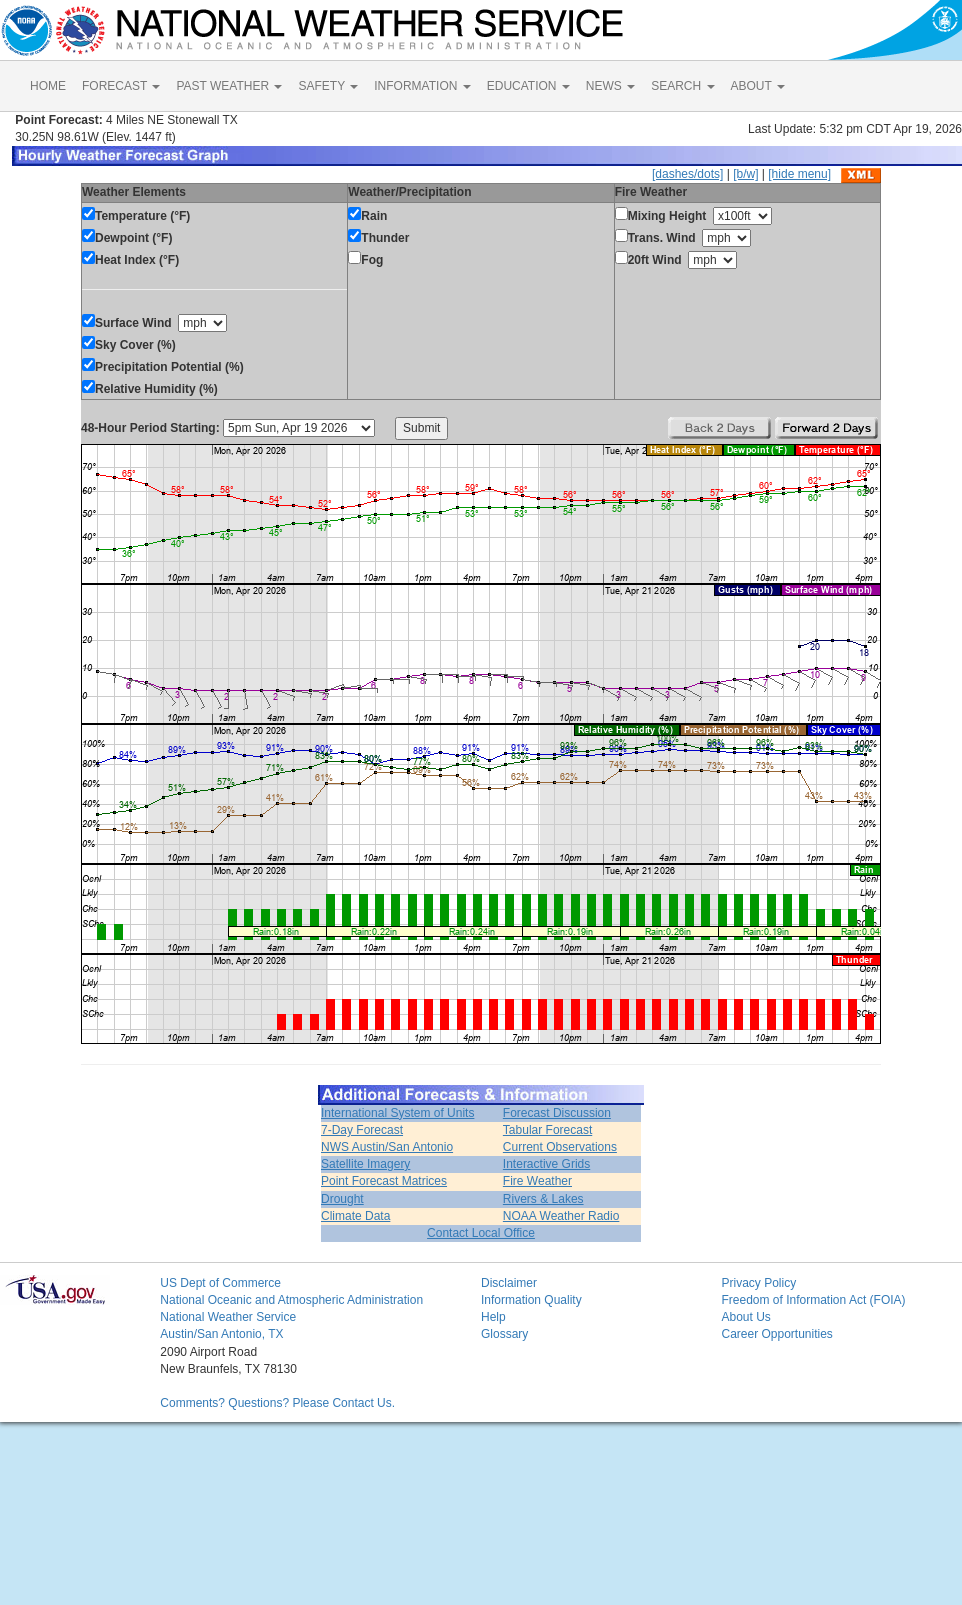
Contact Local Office (481, 1233)
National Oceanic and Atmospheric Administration (291, 1300)
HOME (48, 86)
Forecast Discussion (557, 1113)
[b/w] (745, 174)
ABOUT (758, 86)
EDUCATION (528, 86)
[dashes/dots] (687, 174)
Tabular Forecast (547, 1130)
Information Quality (531, 1300)
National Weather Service (228, 1317)
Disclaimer (509, 1283)
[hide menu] (799, 174)
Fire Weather (537, 1181)
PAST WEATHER (229, 86)
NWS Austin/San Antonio (387, 1147)
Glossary (504, 1334)
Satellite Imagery (365, 1164)
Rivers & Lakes (543, 1199)
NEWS (610, 86)
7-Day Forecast (362, 1130)
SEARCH (682, 86)
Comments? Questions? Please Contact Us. (277, 1403)
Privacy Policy (758, 1283)
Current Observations (560, 1147)
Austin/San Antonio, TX (221, 1334)
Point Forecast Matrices (384, 1181)
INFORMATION (422, 86)
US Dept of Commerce (220, 1283)
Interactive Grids (546, 1164)
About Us (745, 1317)
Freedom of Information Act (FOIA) (813, 1300)
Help (493, 1317)
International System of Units (397, 1113)
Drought (342, 1199)
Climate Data (355, 1216)
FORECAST (121, 86)
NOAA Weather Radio (561, 1216)
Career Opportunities (776, 1334)
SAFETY (328, 86)
